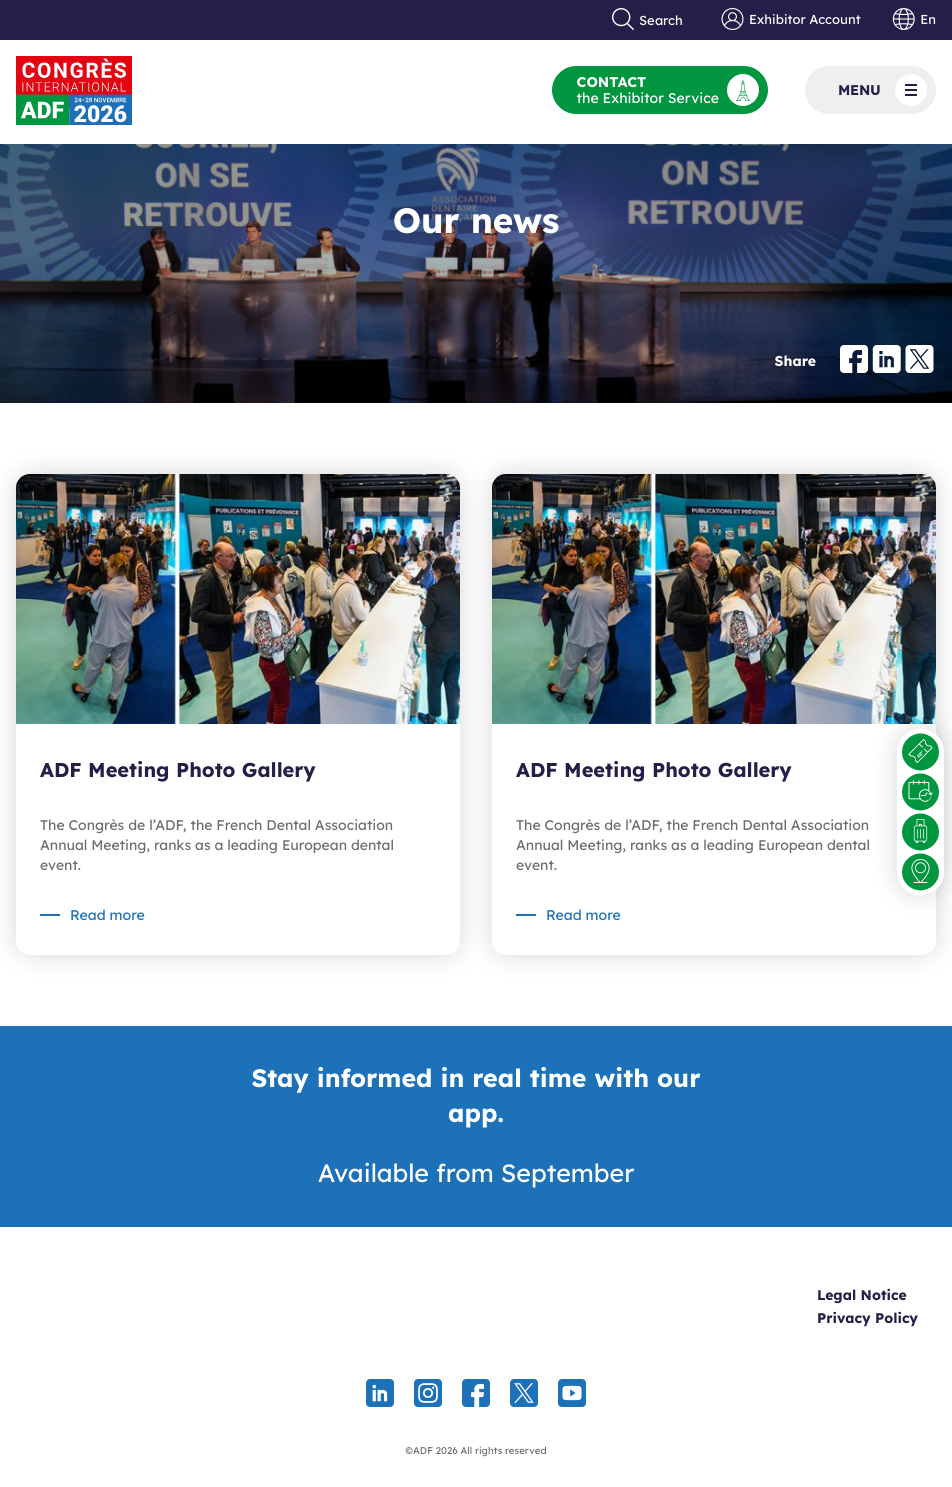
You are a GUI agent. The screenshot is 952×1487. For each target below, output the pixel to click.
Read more (107, 915)
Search (648, 20)
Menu (882, 90)
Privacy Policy (867, 1318)
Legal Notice (862, 1295)
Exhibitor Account (790, 20)
